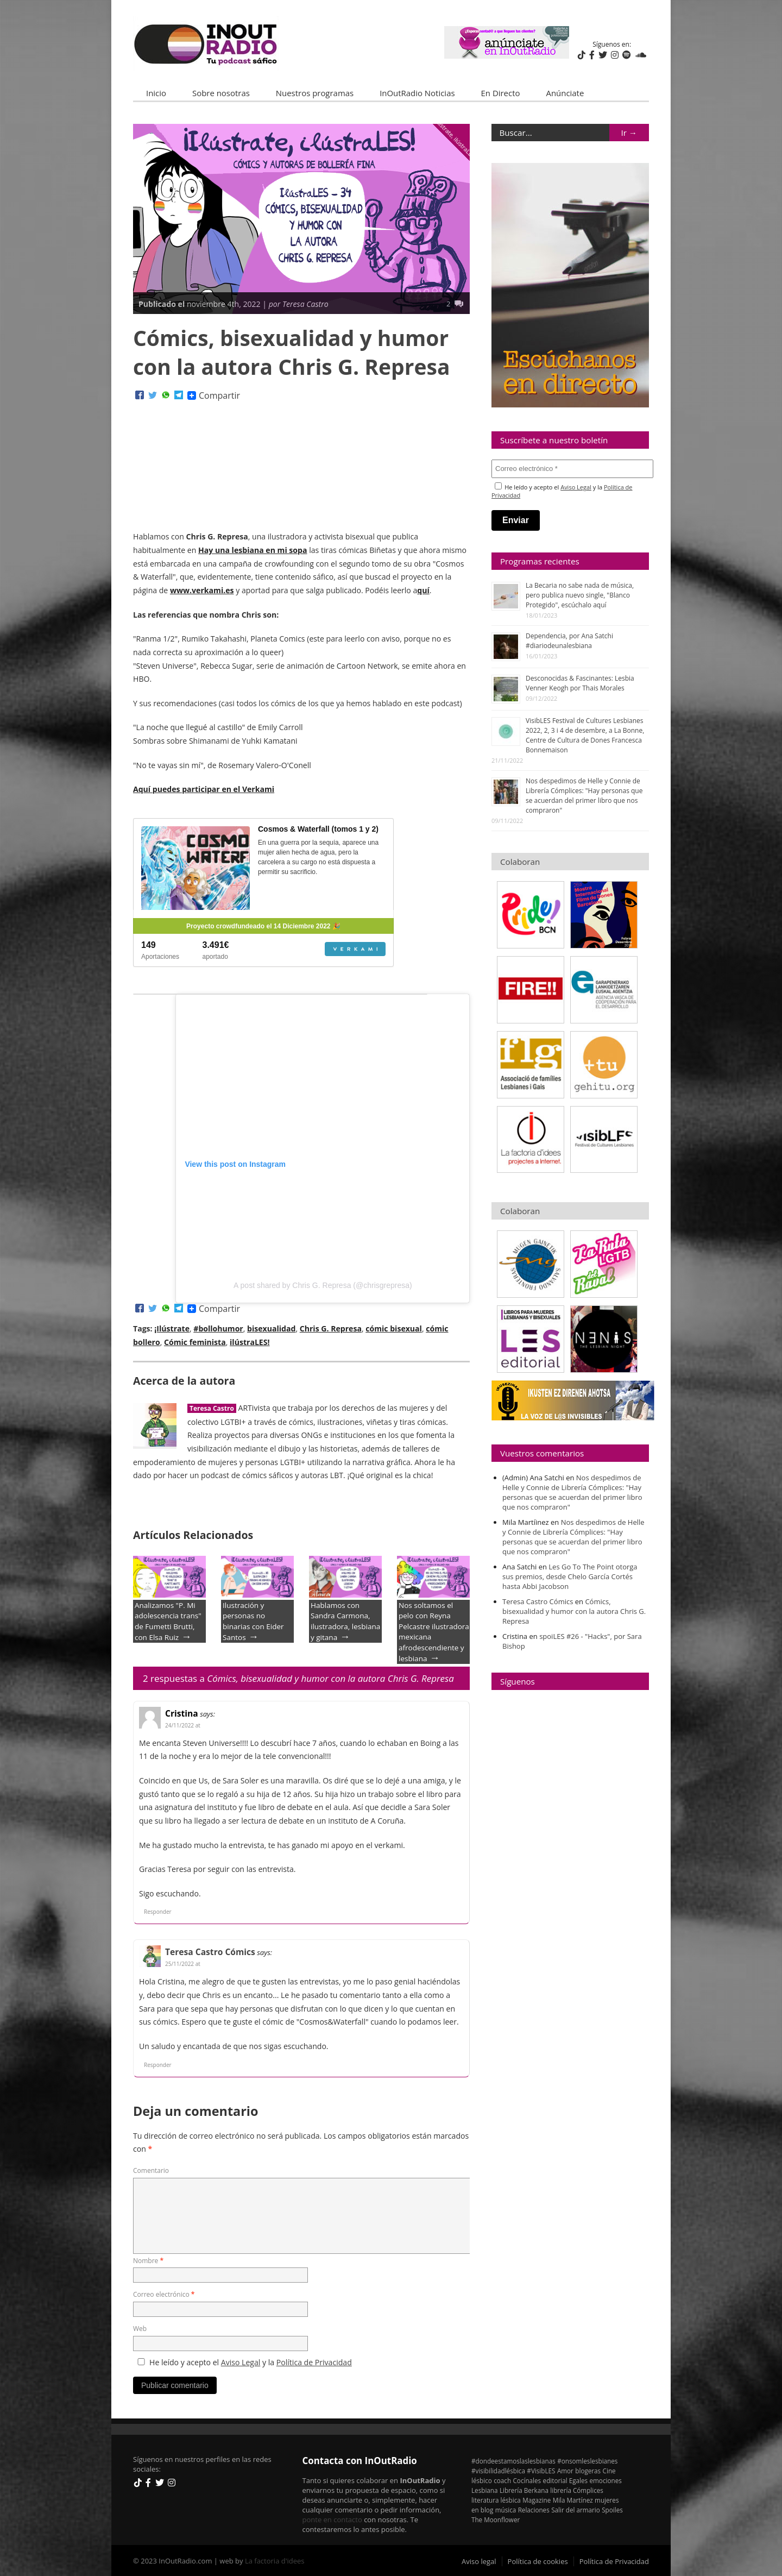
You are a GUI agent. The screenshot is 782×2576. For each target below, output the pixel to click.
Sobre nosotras (221, 92)
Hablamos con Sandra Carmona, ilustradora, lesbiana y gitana (345, 1621)
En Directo (500, 92)
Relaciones (534, 2509)
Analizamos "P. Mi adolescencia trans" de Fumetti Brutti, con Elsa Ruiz (168, 1621)
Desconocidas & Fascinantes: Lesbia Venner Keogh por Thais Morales (580, 683)
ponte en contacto (332, 2519)
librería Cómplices (576, 2490)
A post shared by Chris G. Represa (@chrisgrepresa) (323, 1284)
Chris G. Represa (331, 1328)
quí (423, 590)
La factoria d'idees (275, 2560)
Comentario (151, 2170)
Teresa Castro (212, 1408)
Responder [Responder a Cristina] (158, 1911)
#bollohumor (218, 1328)
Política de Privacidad (314, 2362)
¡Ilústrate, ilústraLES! (455, 138)
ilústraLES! (249, 1342)
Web (140, 2328)
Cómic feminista (195, 1342)
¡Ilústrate (172, 1328)
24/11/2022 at (182, 1725)
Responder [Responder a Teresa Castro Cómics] (158, 2064)
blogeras (588, 2470)
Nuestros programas (315, 92)
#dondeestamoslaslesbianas (513, 2460)
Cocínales (527, 2480)
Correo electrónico (163, 2294)
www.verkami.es (202, 590)
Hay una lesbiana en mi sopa (252, 550)
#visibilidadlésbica (498, 2470)
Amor (565, 2470)
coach (502, 2480)
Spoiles (612, 2509)
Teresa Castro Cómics (210, 1952)
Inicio (156, 92)
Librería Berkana (524, 2490)
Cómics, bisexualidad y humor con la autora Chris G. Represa (574, 1611)
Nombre (148, 2260)
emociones (605, 2480)
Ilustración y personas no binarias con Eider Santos (253, 1621)
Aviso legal (479, 2561)
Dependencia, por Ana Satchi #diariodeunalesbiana (569, 640)
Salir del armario (575, 2509)
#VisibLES (541, 2470)
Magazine (536, 2500)
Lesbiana (484, 2490)
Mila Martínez (573, 2500)
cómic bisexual (393, 1328)
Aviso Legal (241, 2362)
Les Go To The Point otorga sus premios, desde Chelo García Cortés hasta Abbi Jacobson (570, 1576)
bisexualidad (271, 1328)
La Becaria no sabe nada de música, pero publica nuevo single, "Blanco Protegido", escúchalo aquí (580, 595)
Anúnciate (565, 92)
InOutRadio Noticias (417, 92)
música (505, 2509)
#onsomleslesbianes (587, 2460)
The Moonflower (495, 2519)
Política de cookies (538, 2561)
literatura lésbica (496, 2500)
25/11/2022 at (182, 1964)
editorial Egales (565, 2480)
